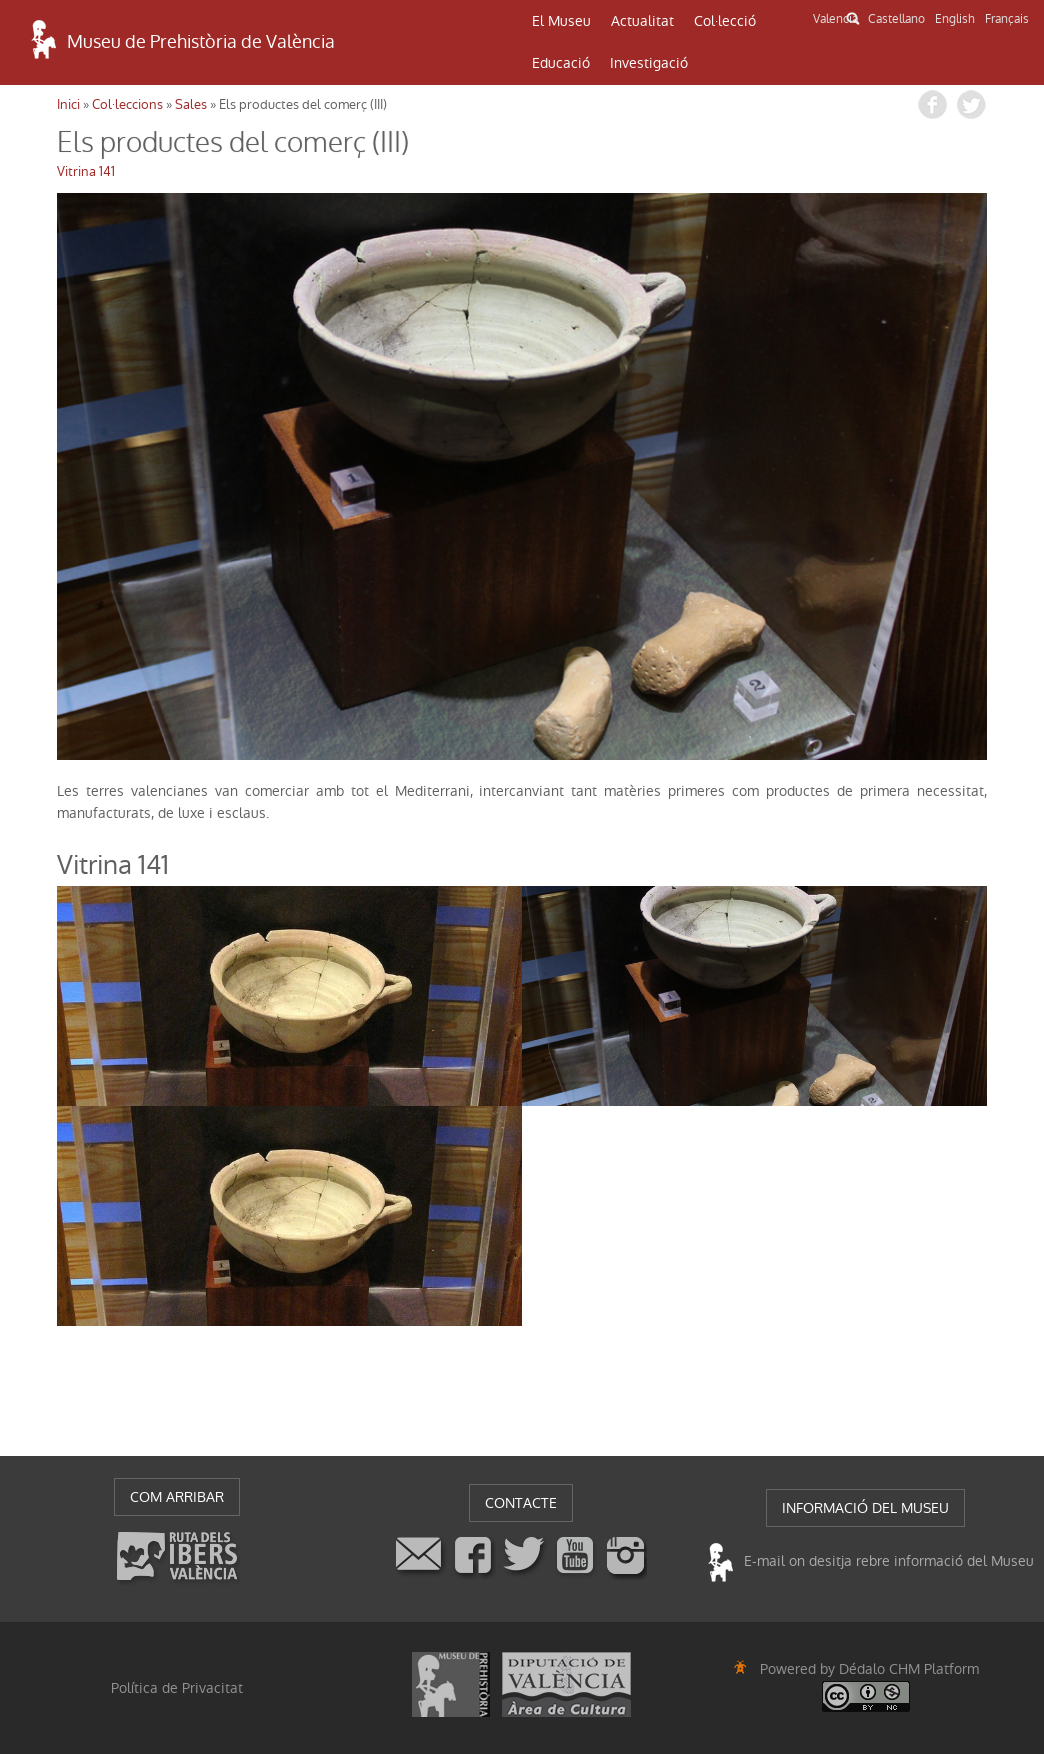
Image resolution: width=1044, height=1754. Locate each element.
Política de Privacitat (177, 1688)
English (955, 19)
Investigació (649, 63)
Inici (68, 104)
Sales (191, 104)
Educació (561, 63)
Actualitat (642, 21)
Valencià (835, 19)
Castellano (896, 19)
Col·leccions (127, 104)
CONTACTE (521, 1503)
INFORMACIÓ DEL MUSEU (865, 1508)
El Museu (561, 21)
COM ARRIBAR (177, 1497)
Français (1007, 19)
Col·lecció (725, 21)
